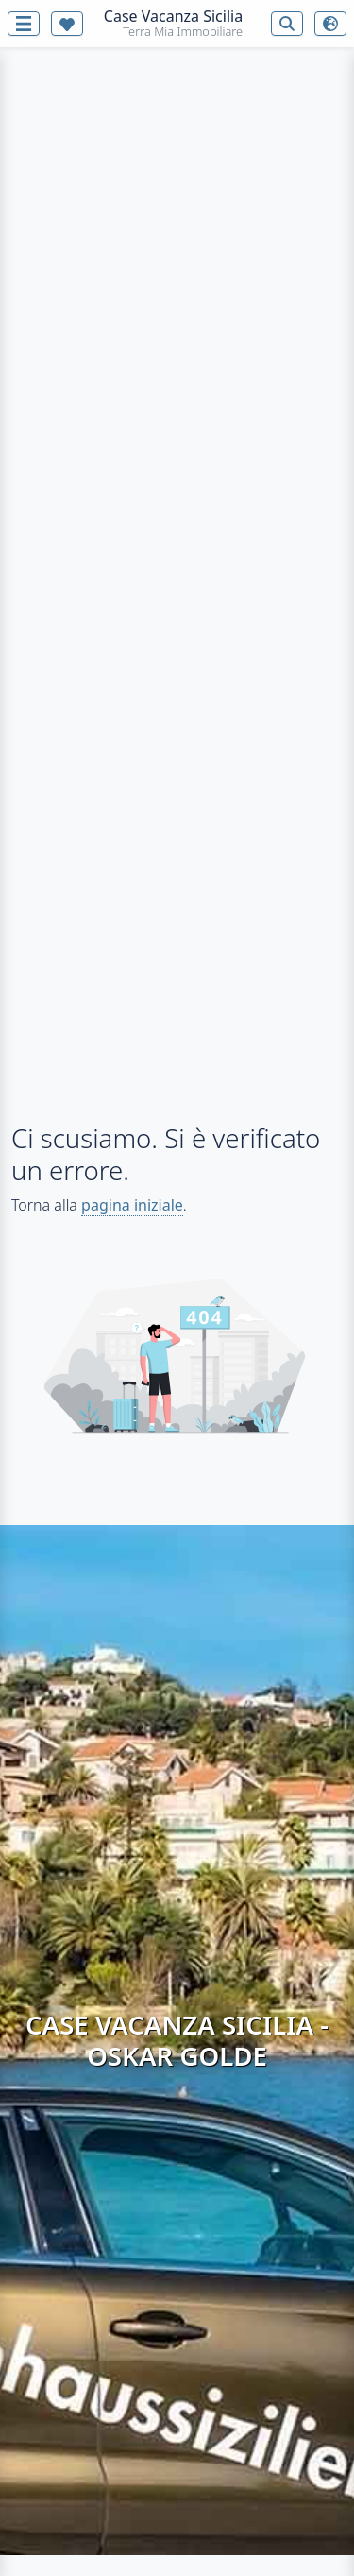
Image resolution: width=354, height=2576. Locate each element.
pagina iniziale (132, 1204)
